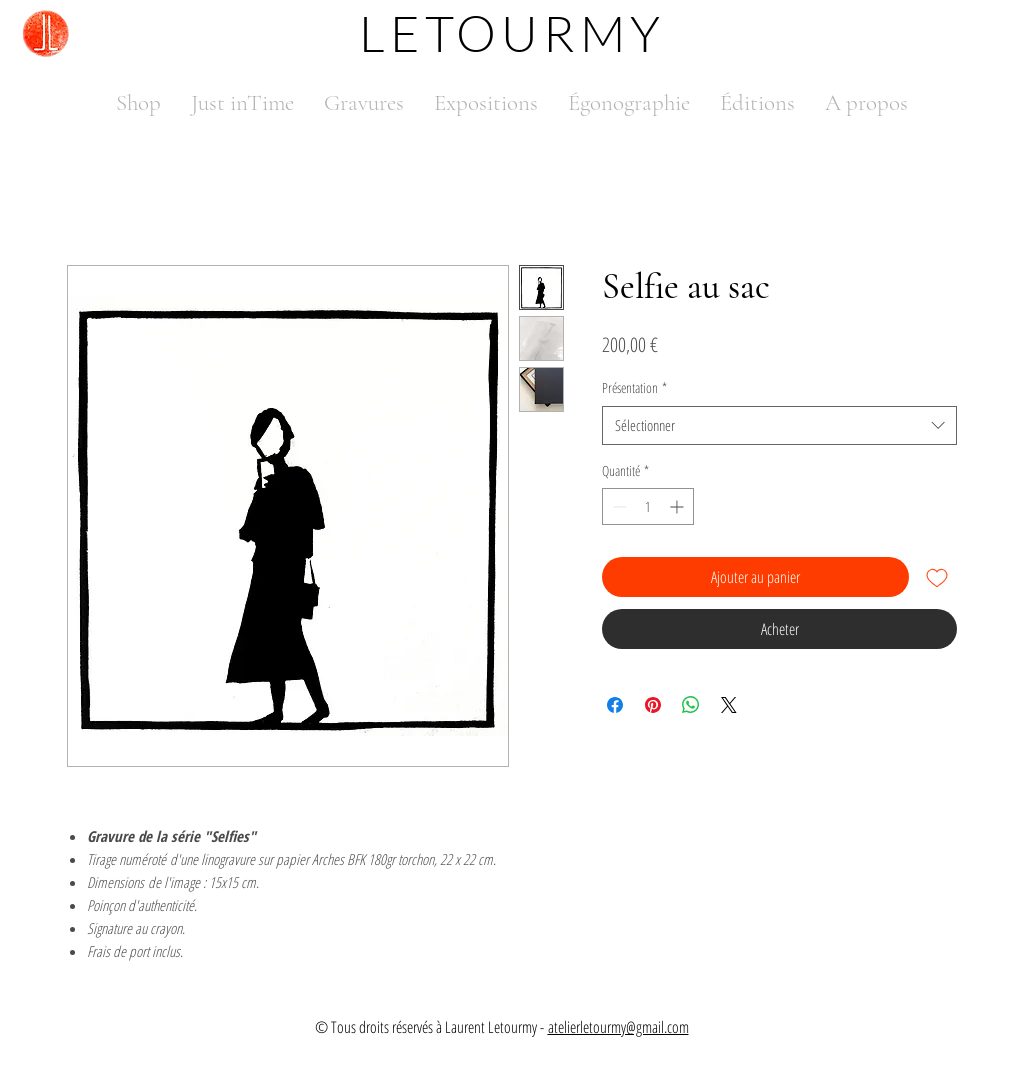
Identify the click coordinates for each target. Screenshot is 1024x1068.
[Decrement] (617, 506)
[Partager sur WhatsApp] (691, 705)
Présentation (634, 387)
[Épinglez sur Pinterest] (653, 705)
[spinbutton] (648, 506)
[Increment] (678, 506)
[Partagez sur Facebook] (615, 705)
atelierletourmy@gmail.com (618, 1027)
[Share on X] (729, 705)
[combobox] (779, 425)
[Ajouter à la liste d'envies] (937, 577)
